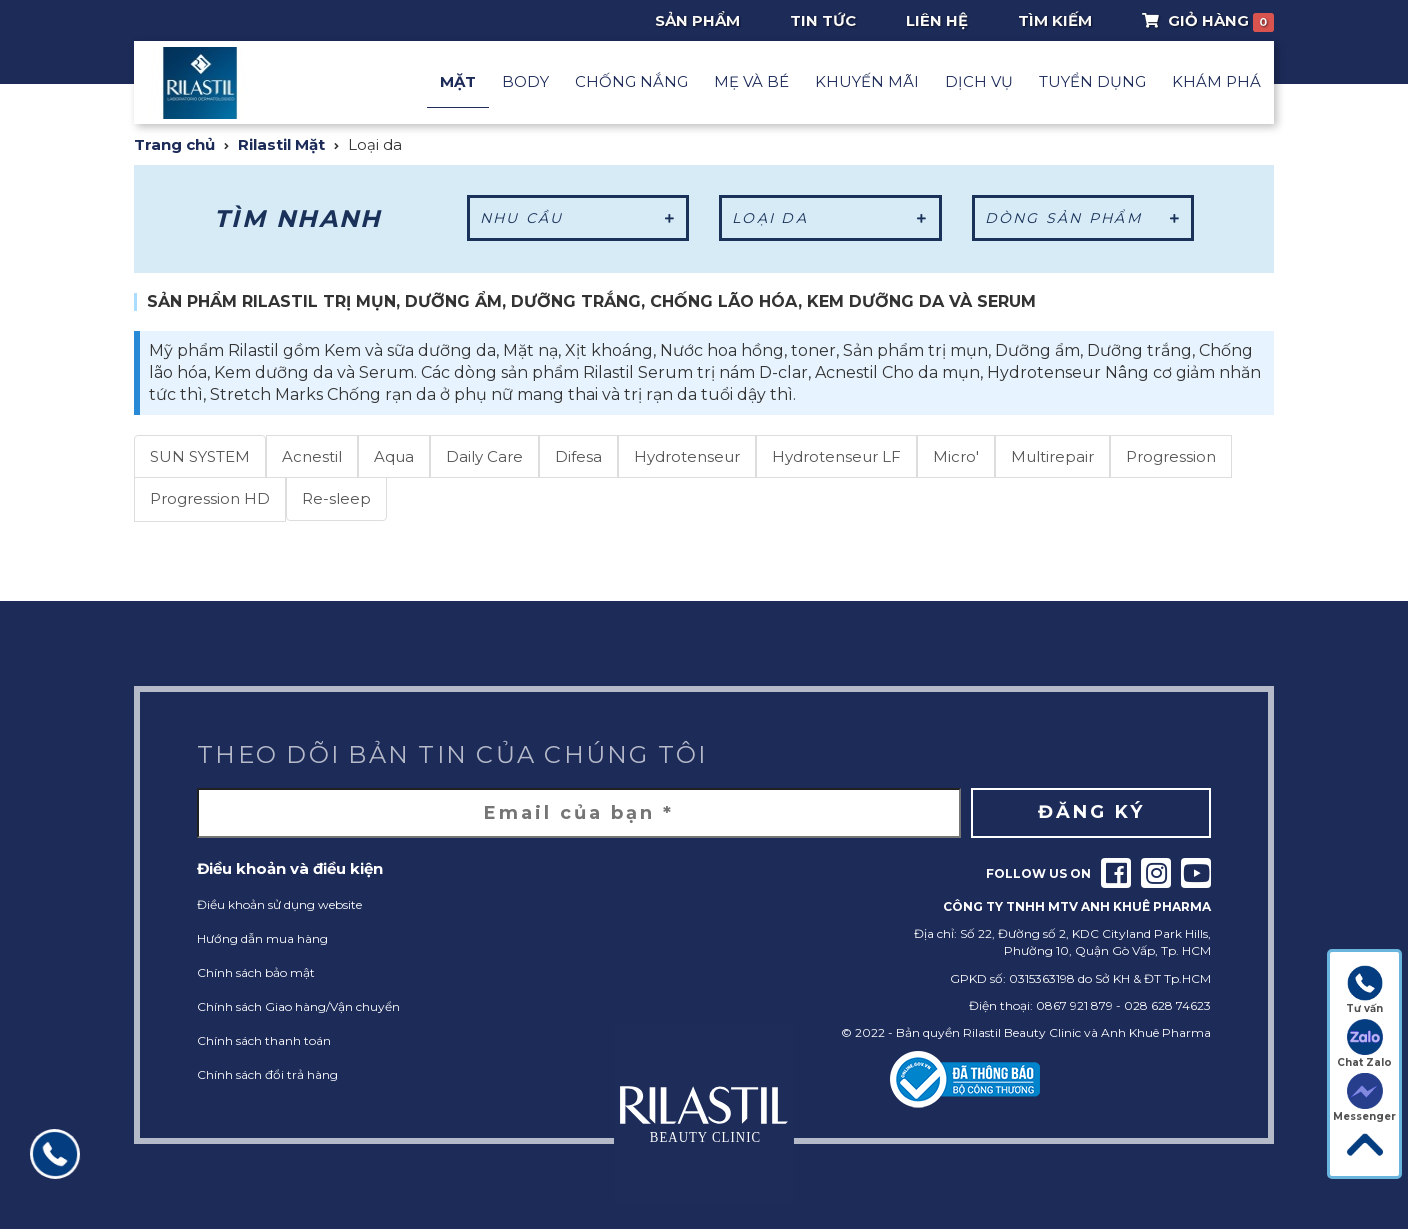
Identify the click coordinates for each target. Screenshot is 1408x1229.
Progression (1171, 456)
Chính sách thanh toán (264, 1040)
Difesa (578, 456)
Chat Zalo (1364, 1044)
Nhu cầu (578, 218)
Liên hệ (937, 20)
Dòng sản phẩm (1083, 218)
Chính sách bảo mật (256, 972)
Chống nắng (631, 81)
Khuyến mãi (867, 81)
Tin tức (823, 20)
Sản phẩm (697, 20)
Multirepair (1052, 456)
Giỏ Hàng (1208, 21)
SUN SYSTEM (200, 456)
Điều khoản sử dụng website (279, 904)
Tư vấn (1364, 990)
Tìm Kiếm (1055, 20)
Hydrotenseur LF (836, 456)
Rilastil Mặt (281, 144)
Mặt (458, 81)
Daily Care (484, 456)
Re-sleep (336, 498)
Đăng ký (1091, 812)
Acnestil (312, 456)
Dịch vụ (979, 81)
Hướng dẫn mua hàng (262, 938)
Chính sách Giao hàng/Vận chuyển (298, 1006)
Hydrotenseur (687, 456)
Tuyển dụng (1092, 81)
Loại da (830, 218)
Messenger (1364, 1098)
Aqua (394, 456)
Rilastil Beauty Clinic (1022, 1032)
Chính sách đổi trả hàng (267, 1074)
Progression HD (210, 498)
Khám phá (1216, 81)
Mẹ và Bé (751, 81)
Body (525, 81)
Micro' (956, 456)
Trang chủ (174, 144)
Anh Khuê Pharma (1156, 1032)
